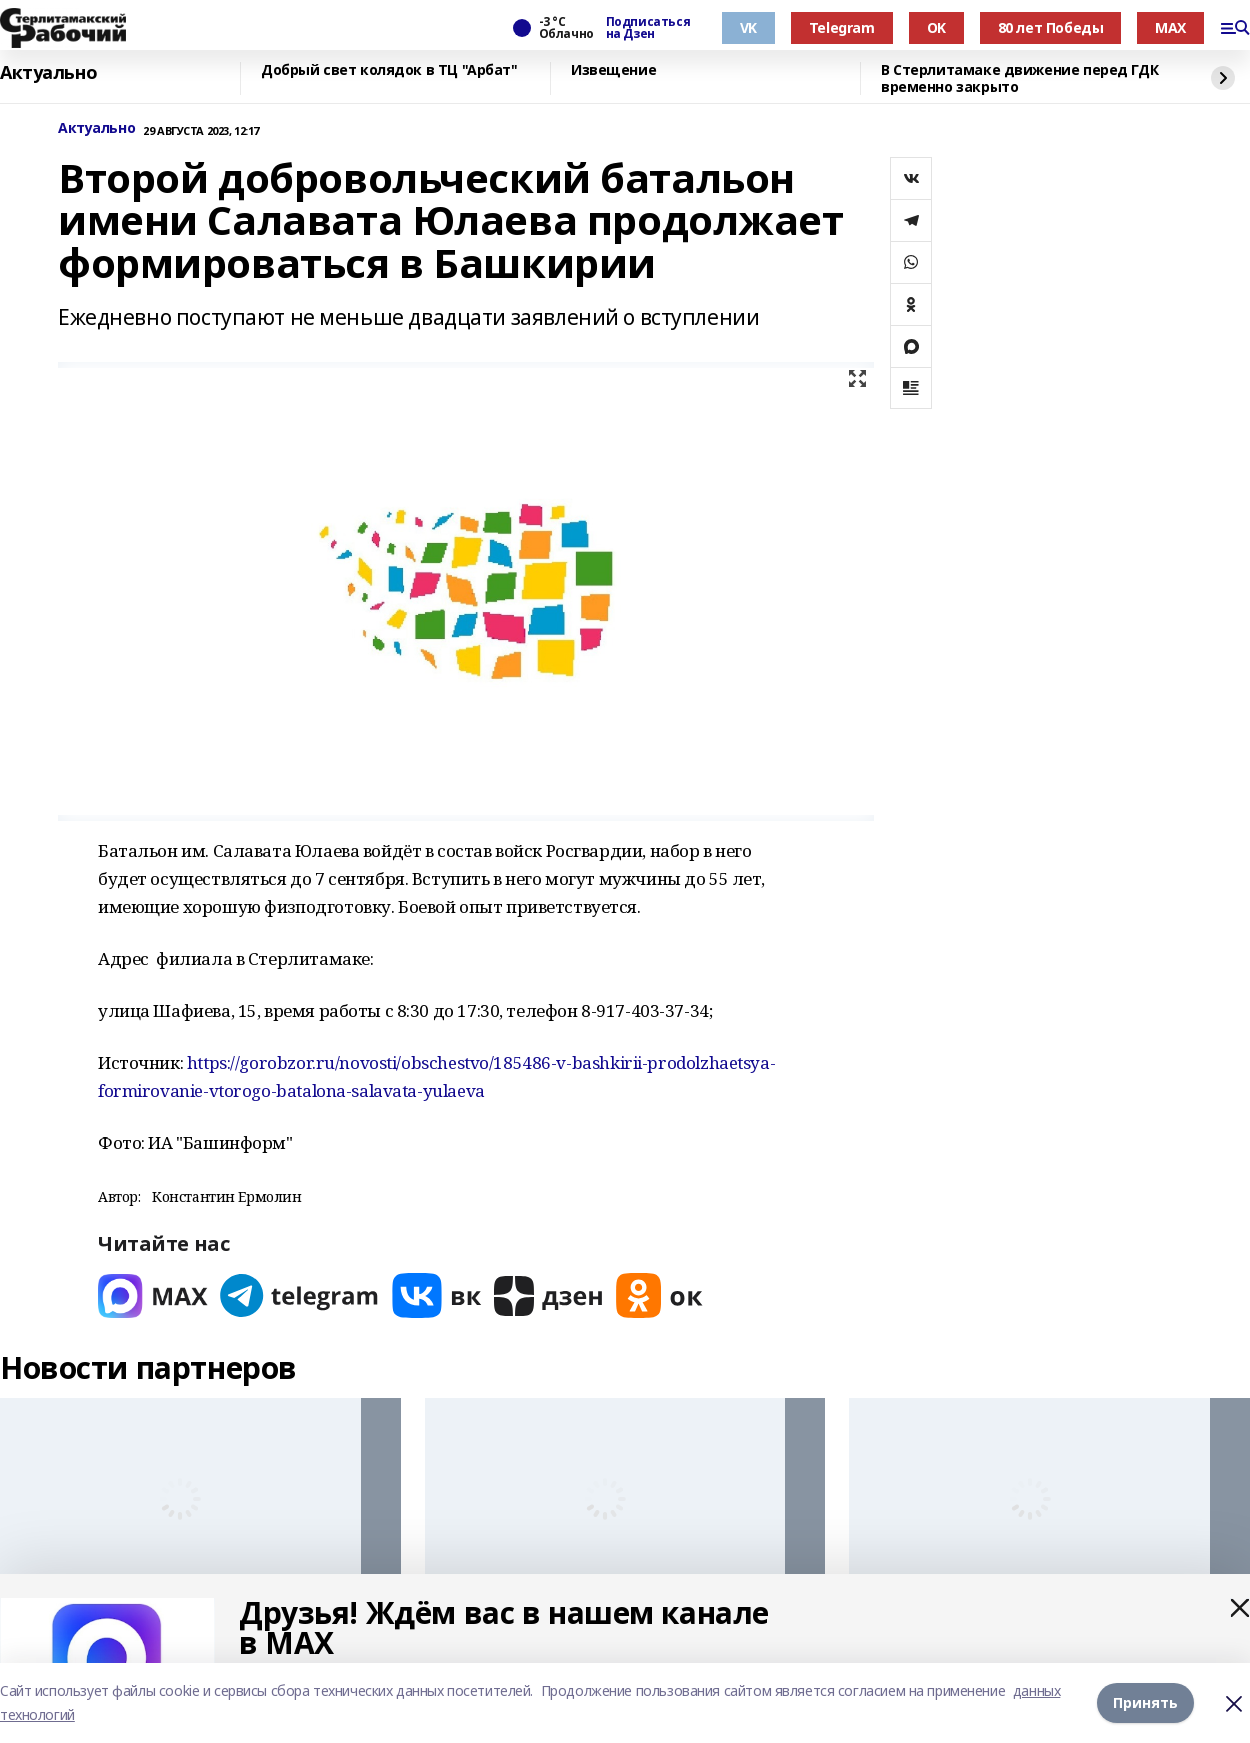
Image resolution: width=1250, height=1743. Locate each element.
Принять (1145, 1702)
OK (936, 27)
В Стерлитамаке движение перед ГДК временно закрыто (1019, 78)
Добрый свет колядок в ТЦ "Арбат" (389, 70)
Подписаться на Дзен (648, 28)
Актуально (48, 73)
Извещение (613, 70)
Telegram (842, 27)
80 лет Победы (1051, 27)
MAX (1170, 27)
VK (748, 27)
